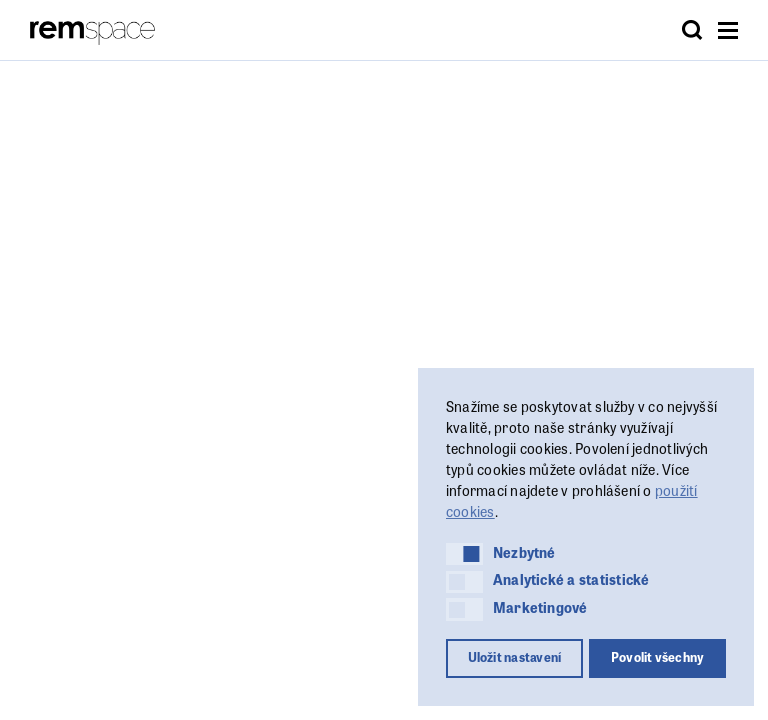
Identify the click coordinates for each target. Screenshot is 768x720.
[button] (464, 554)
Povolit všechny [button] (658, 657)
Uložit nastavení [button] (515, 657)
